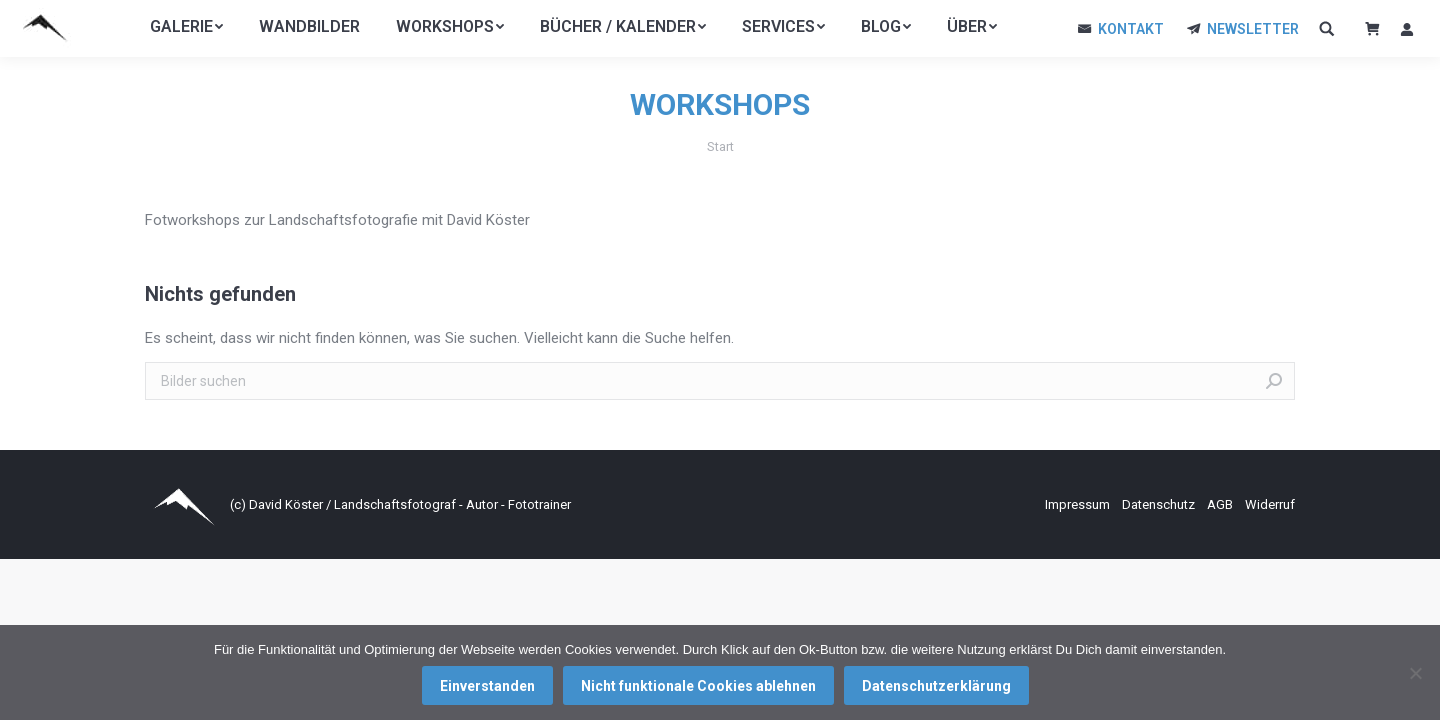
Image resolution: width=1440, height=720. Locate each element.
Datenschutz (1160, 504)
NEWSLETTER (1253, 29)
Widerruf (1270, 504)
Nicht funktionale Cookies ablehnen (698, 686)
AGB (1221, 504)
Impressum (1079, 504)
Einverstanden (487, 686)
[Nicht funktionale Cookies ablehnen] (1415, 673)
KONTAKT (1131, 29)
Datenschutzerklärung (936, 686)
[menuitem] (186, 27)
